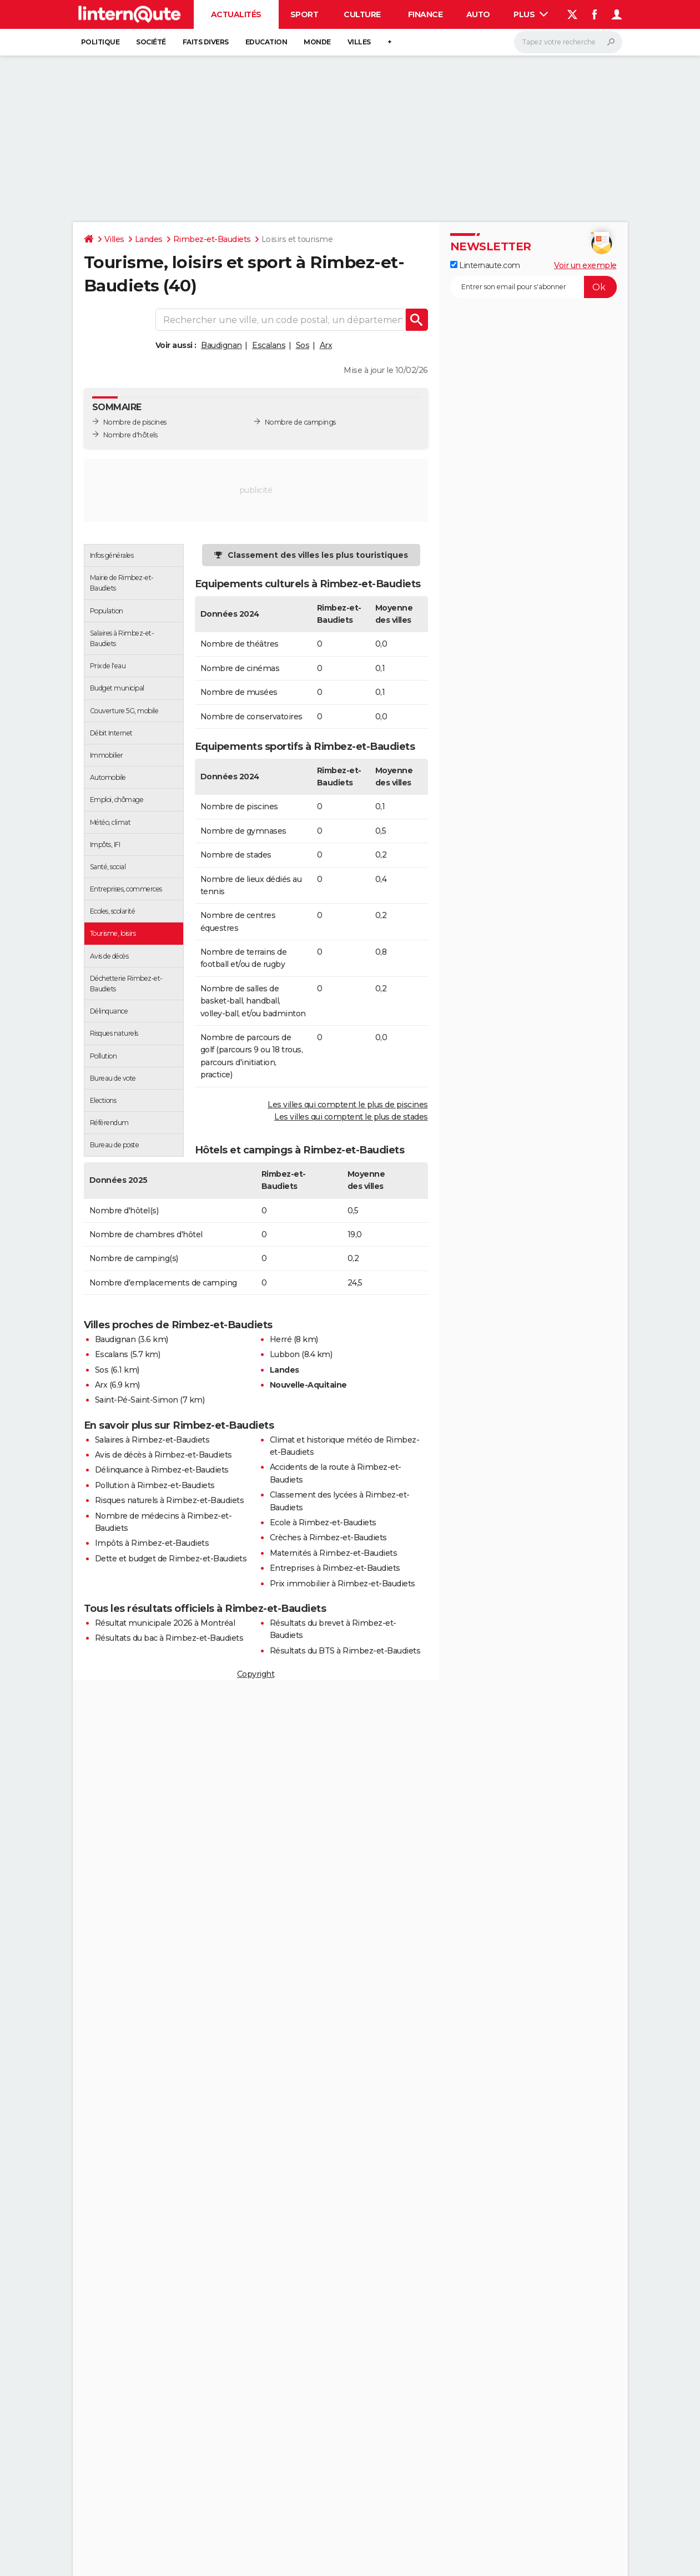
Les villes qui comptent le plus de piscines (348, 1105)
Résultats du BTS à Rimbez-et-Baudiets (345, 1651)
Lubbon (285, 1354)
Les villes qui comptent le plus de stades (351, 1117)
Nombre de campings (300, 422)
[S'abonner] (533, 287)
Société (151, 42)
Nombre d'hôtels (130, 435)
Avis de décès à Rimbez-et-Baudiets (163, 1455)
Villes (359, 42)
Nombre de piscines (135, 422)
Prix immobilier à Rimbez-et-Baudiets (342, 1584)
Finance (425, 14)
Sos (303, 345)
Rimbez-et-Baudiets (212, 239)
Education (266, 42)
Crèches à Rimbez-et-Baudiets (328, 1537)
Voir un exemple (585, 265)
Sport (304, 14)
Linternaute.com (485, 265)
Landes (149, 239)
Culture (362, 14)
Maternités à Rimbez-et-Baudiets (333, 1553)
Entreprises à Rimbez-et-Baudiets (335, 1568)
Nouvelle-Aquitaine (308, 1385)
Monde (317, 42)
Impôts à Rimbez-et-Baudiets (152, 1543)
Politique (100, 42)
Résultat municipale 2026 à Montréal (165, 1623)
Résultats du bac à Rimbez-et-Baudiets (169, 1638)
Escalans (268, 345)
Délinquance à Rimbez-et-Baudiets (162, 1470)
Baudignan (221, 345)
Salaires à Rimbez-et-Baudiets (152, 1440)
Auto (478, 14)
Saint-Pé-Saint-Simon (136, 1400)
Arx (326, 345)
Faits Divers (206, 42)
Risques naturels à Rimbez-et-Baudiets (169, 1500)
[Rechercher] (568, 42)
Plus (530, 14)
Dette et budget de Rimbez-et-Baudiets (171, 1559)
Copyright (256, 1674)
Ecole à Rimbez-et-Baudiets (323, 1523)
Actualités (236, 14)
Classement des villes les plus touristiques (318, 555)
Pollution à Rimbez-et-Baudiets (155, 1485)
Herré (281, 1339)
